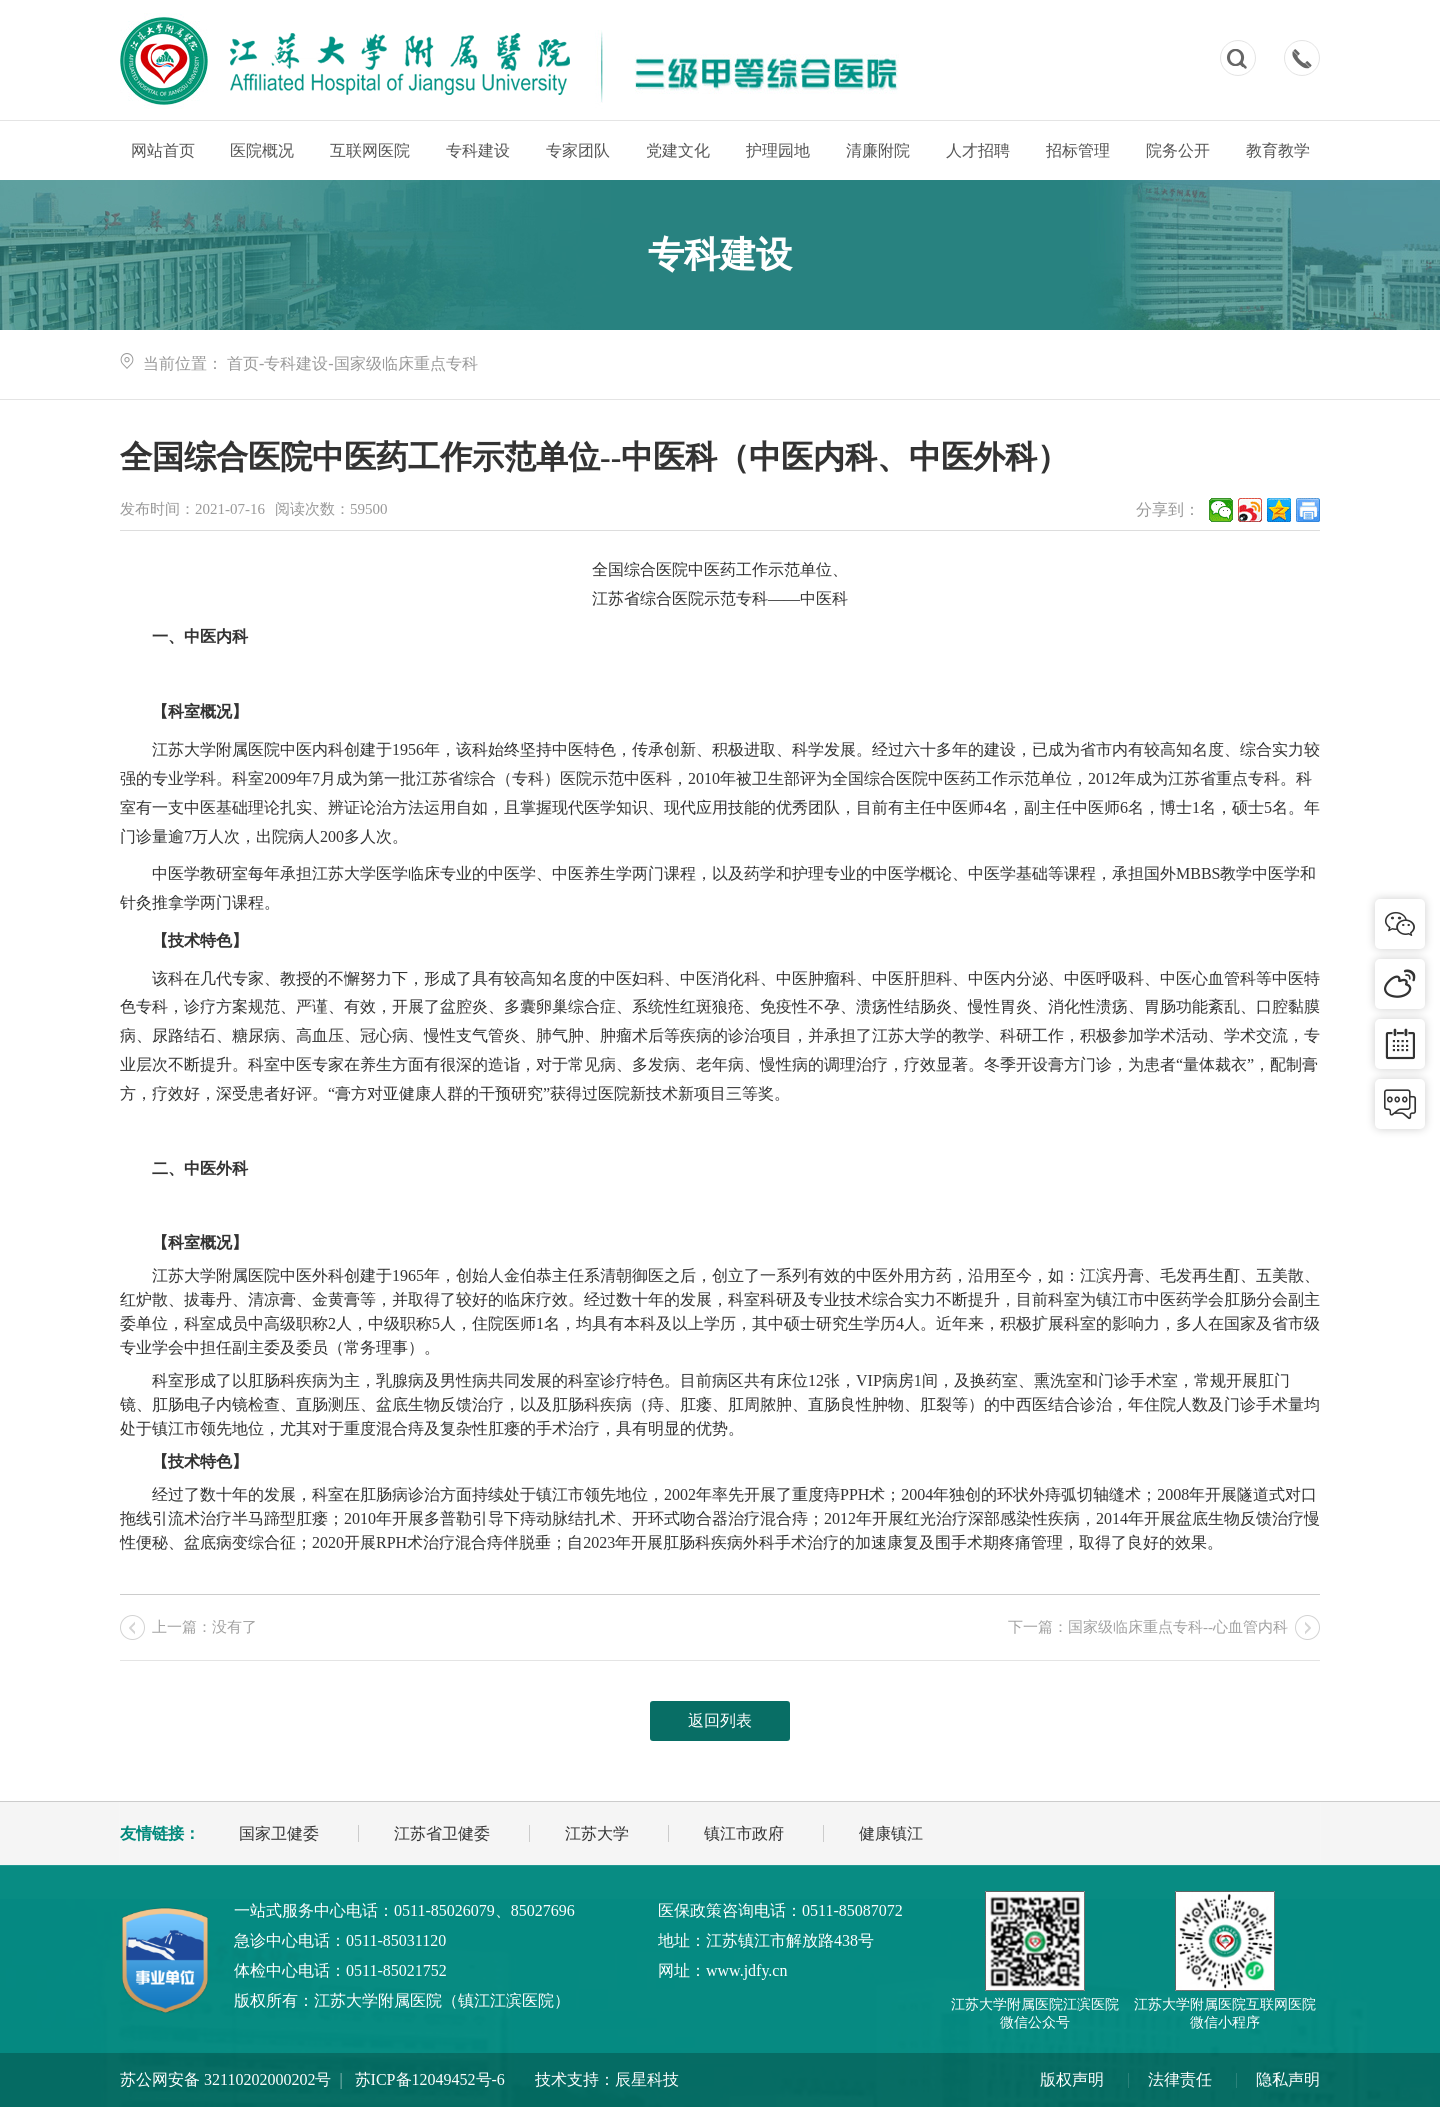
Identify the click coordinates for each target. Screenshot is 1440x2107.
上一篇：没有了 (204, 1627)
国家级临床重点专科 (406, 363)
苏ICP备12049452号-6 (430, 2079)
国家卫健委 (279, 1833)
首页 (243, 363)
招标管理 (1078, 150)
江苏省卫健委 (442, 1833)
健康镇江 (891, 1833)
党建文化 (678, 150)
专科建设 (478, 150)
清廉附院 (878, 150)
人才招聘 (978, 150)
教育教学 (1278, 150)
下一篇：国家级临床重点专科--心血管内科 (1148, 1627)
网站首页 (163, 150)
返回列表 (720, 1720)
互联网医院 (370, 150)
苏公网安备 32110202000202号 (225, 2079)
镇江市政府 (744, 1833)
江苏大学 (597, 1833)
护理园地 (778, 150)
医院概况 (262, 150)
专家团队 (578, 150)
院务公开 (1178, 150)
